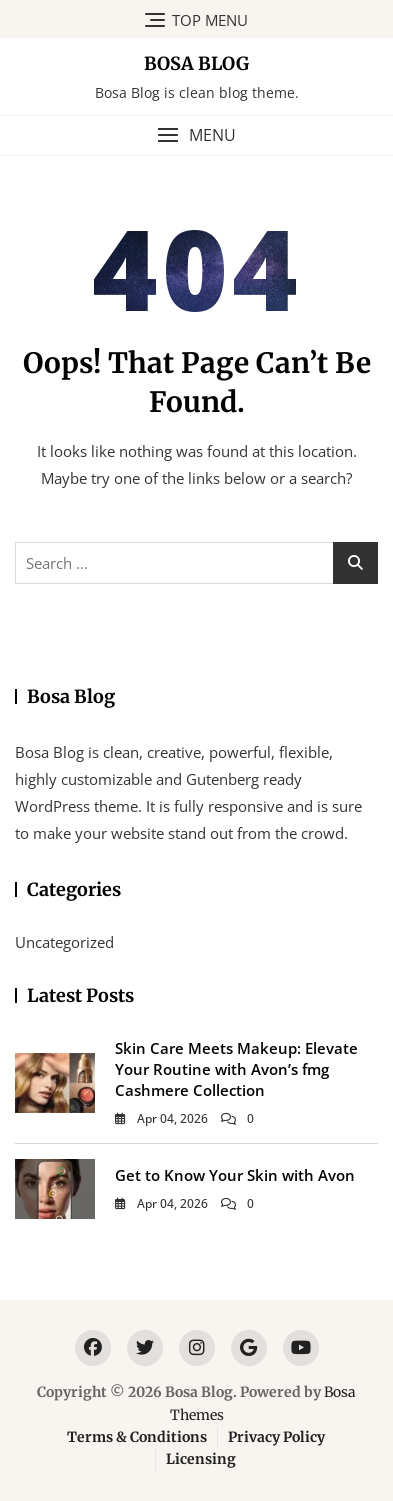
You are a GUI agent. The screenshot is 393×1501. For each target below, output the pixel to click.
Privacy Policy (276, 1437)
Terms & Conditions (137, 1437)
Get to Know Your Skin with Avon (235, 1175)
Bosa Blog (196, 63)
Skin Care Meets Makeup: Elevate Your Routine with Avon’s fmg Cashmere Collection (236, 1069)
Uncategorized (64, 942)
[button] (196, 135)
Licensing (201, 1459)
